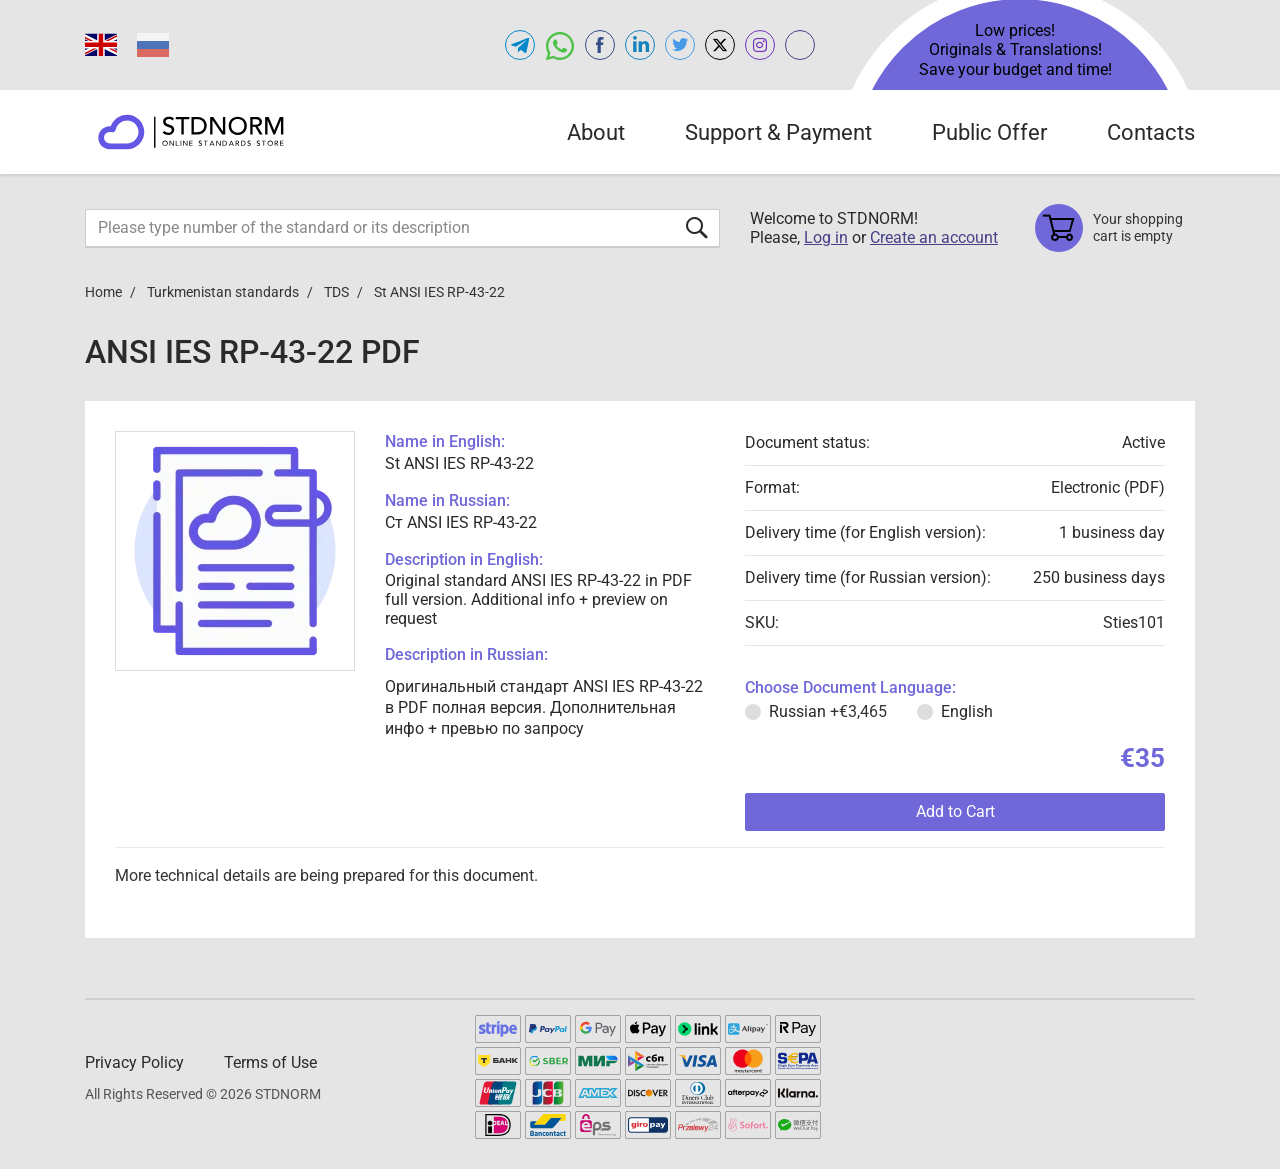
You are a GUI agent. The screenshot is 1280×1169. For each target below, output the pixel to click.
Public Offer (989, 132)
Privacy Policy (134, 1062)
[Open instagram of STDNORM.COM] (760, 45)
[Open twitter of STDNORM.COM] (680, 45)
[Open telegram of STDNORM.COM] (520, 45)
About (596, 132)
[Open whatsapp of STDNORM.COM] (560, 45)
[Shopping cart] (1115, 228)
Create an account (934, 237)
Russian (828, 711)
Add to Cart (955, 811)
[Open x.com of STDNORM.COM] (720, 45)
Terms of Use (270, 1062)
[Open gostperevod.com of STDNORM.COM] (800, 45)
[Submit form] (697, 227)
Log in (826, 237)
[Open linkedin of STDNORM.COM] (640, 45)
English (967, 711)
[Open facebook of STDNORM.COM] (600, 45)
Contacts (1151, 132)
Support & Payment (778, 132)
